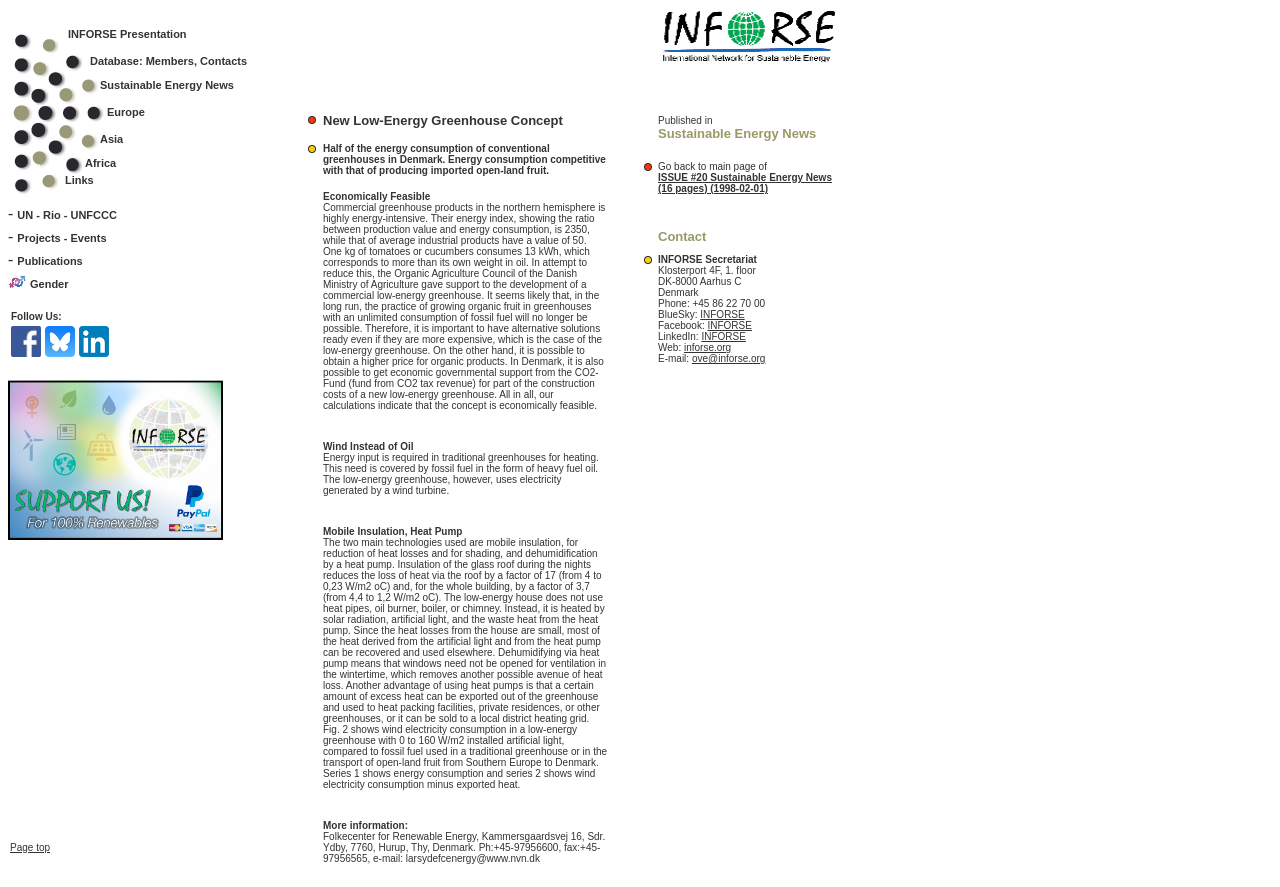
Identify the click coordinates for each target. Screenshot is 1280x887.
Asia (81, 139)
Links (79, 180)
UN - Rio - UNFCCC (67, 215)
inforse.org (707, 347)
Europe (92, 112)
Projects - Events (61, 238)
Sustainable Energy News (137, 85)
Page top (30, 837)
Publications (49, 261)
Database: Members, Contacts (143, 61)
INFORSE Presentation (127, 34)
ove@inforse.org (729, 358)
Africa (100, 163)
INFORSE (722, 314)
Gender (49, 284)
